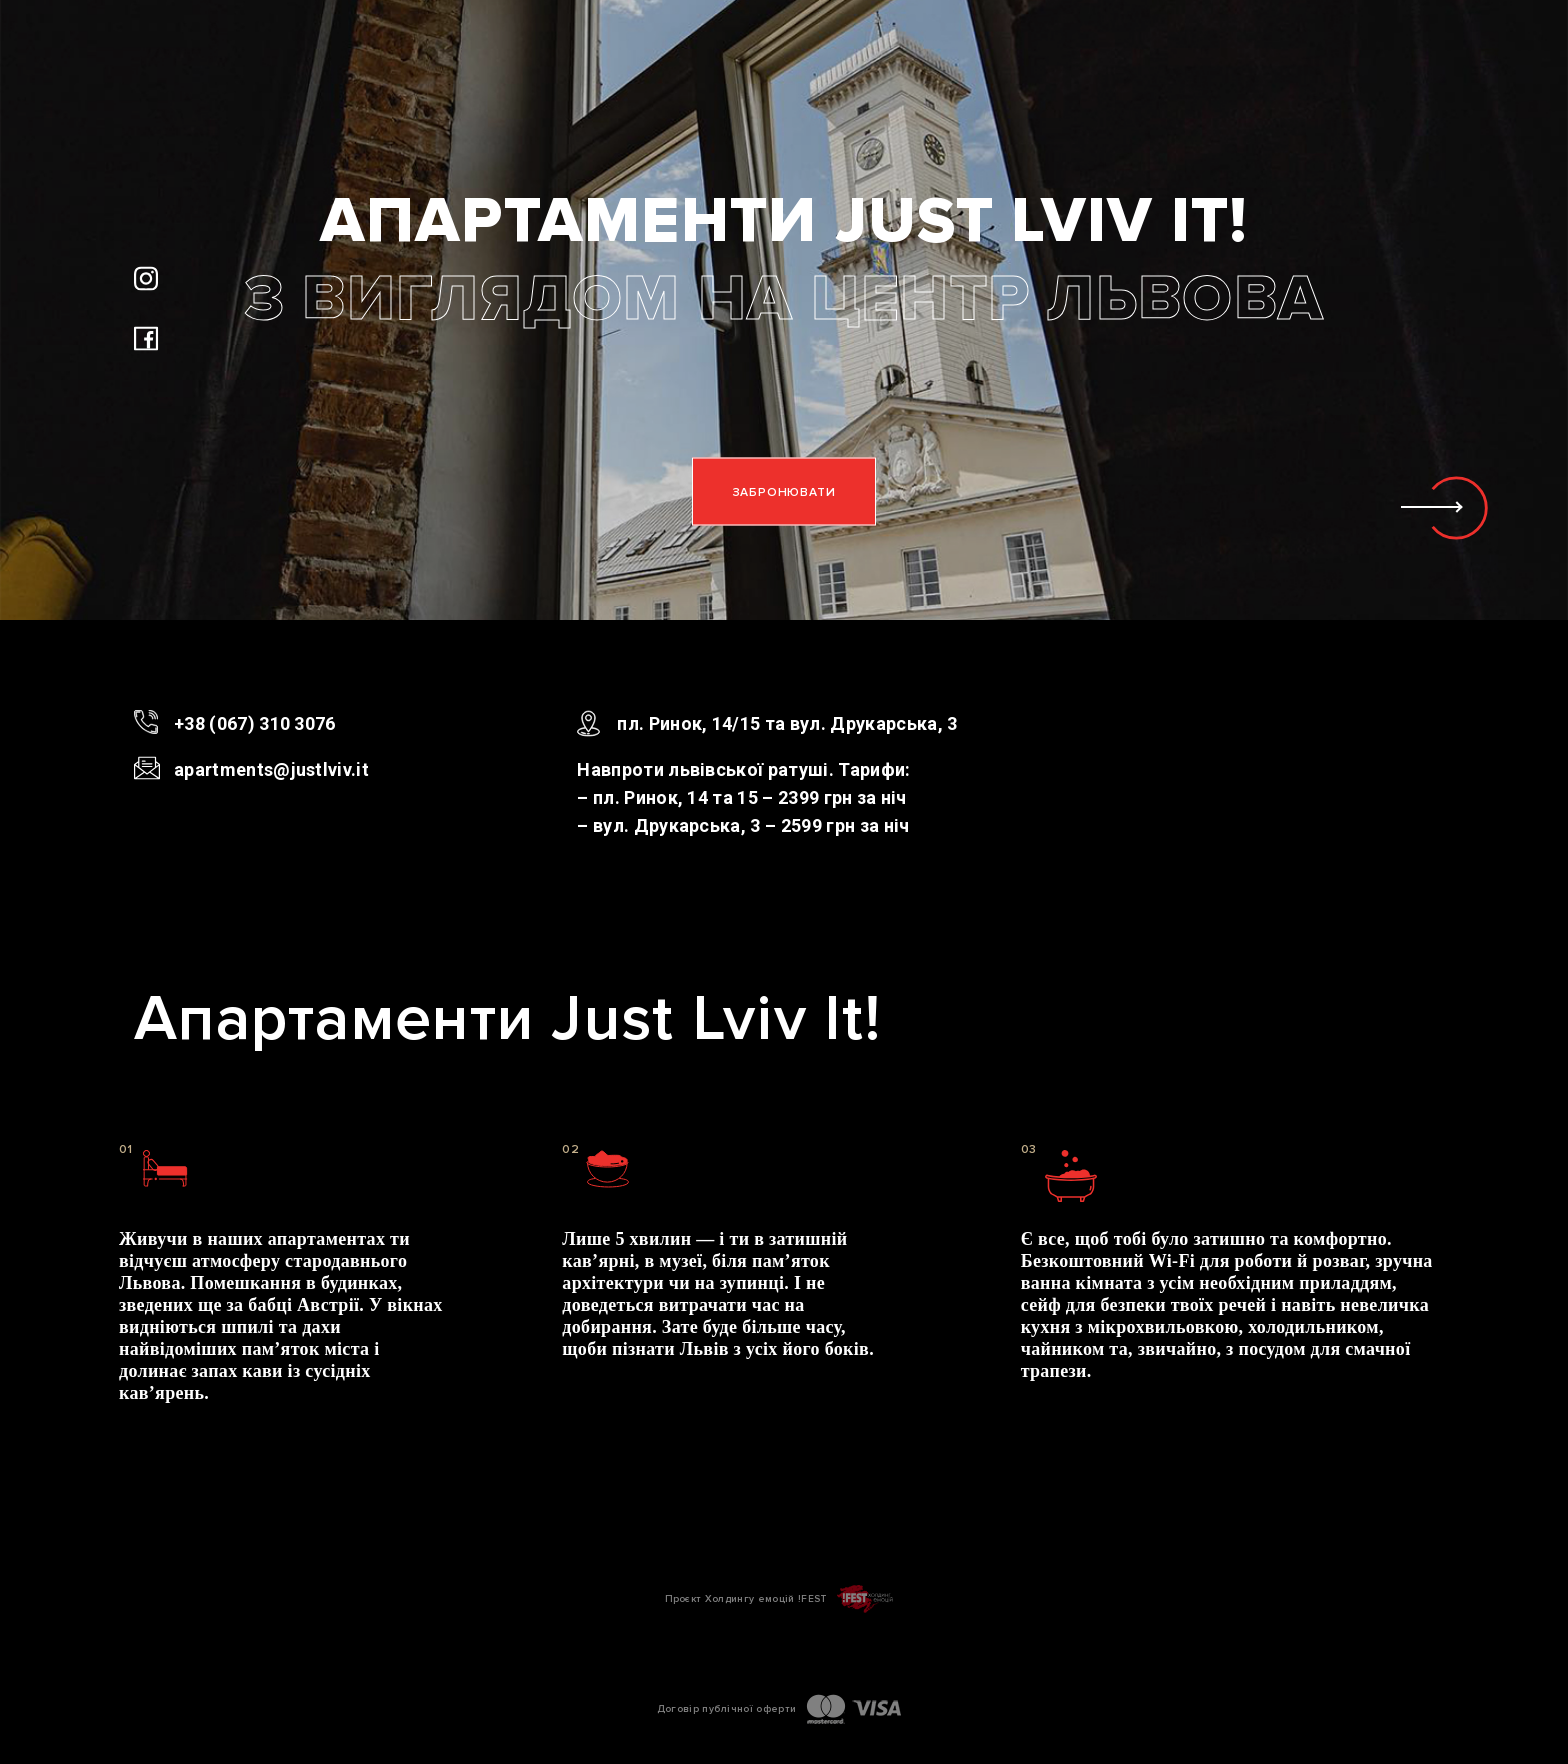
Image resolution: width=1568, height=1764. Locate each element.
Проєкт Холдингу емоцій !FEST (746, 1599)
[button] (1459, 508)
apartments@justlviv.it (271, 769)
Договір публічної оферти (727, 1709)
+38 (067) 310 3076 (255, 723)
